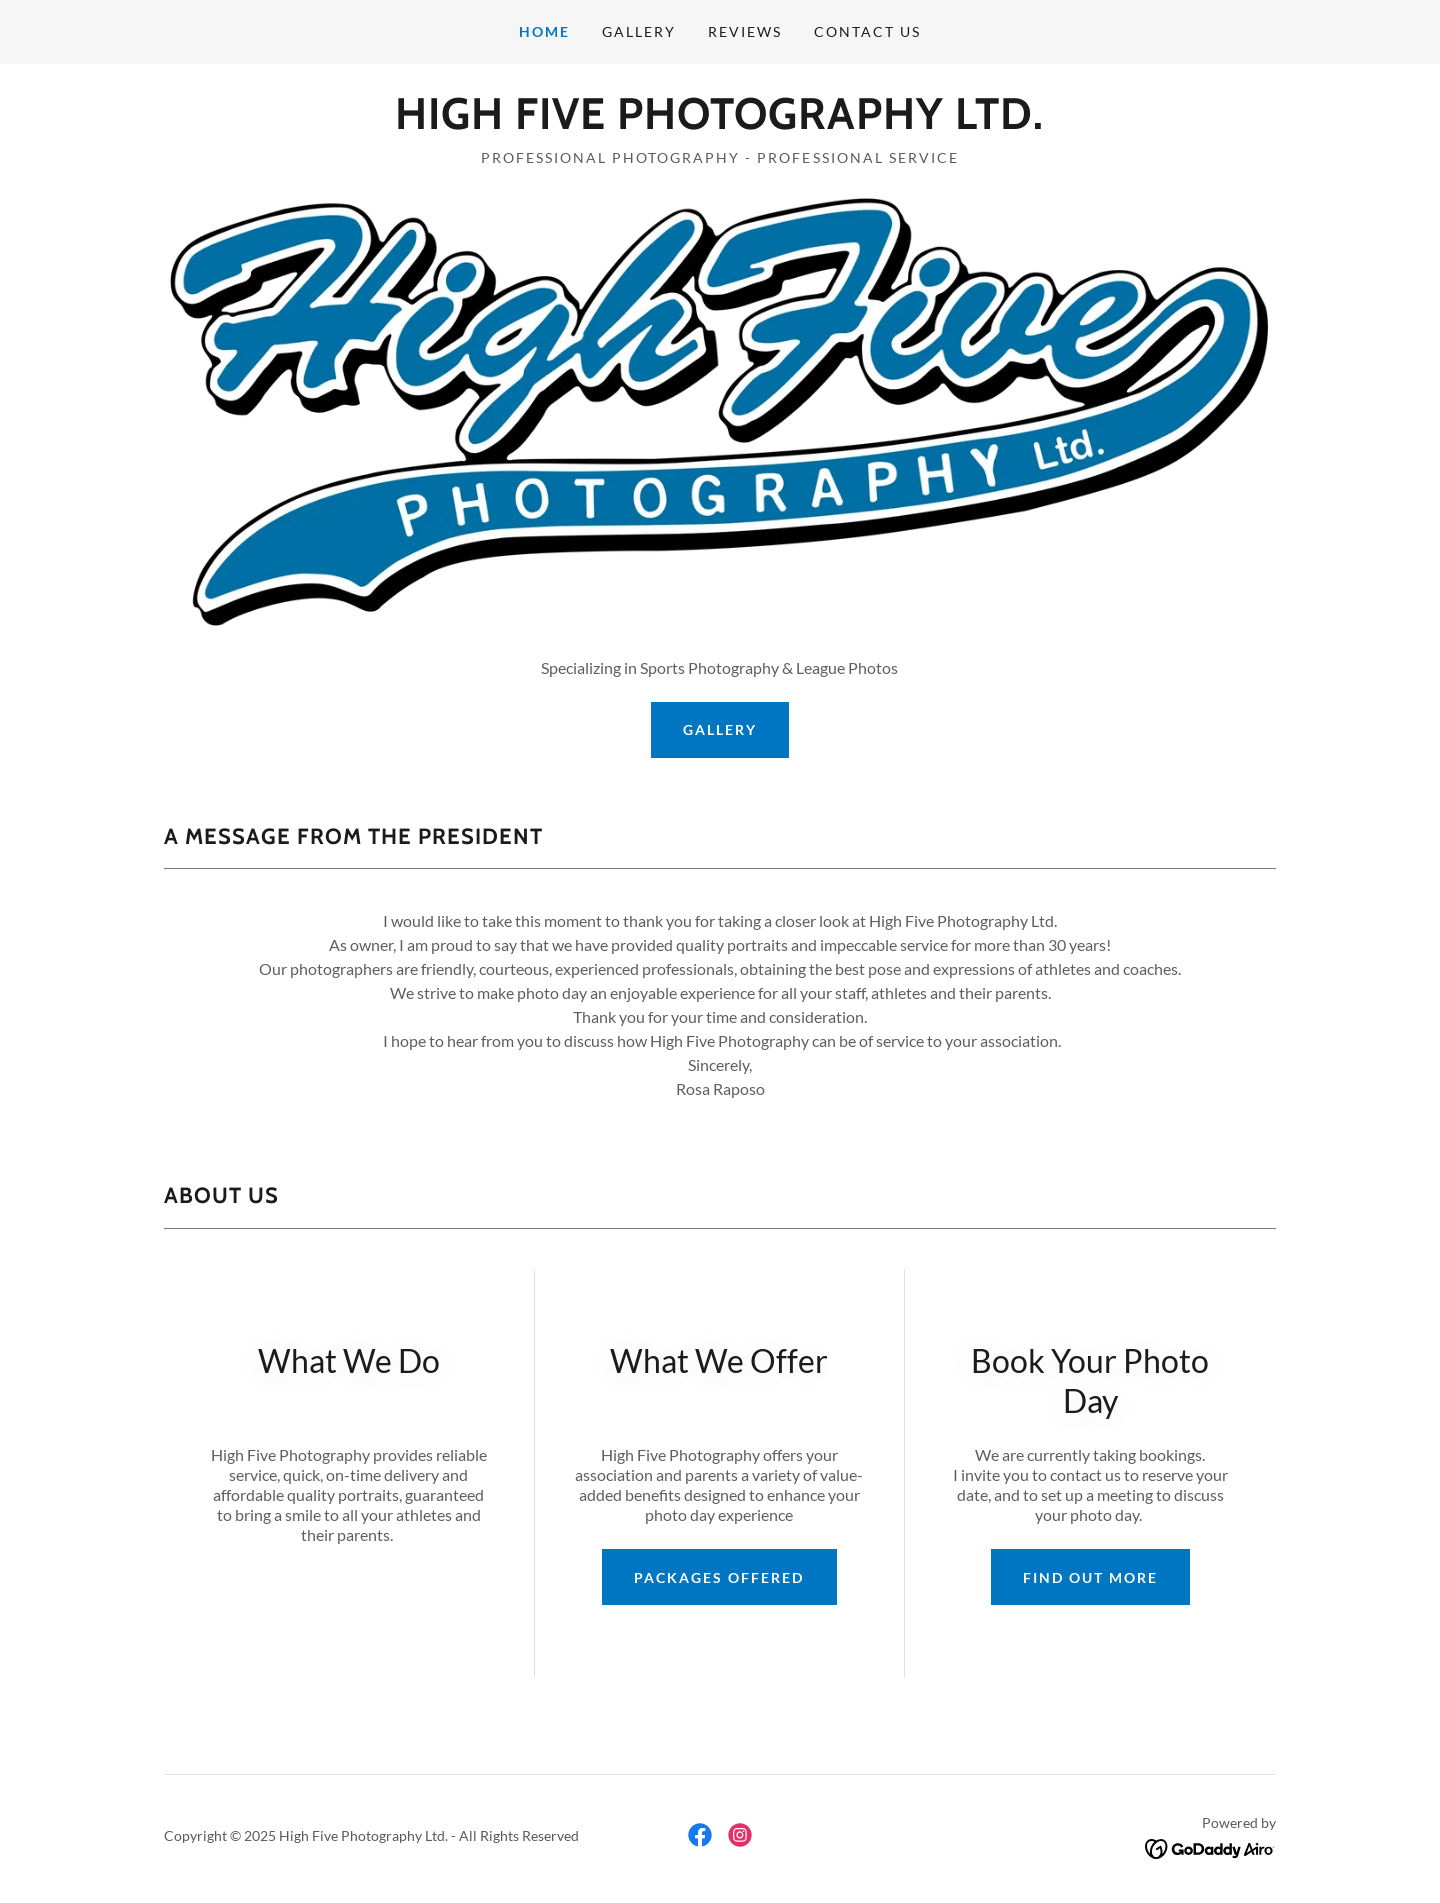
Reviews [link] (745, 31)
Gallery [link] (639, 31)
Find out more (1090, 1577)
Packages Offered (719, 1577)
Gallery (720, 729)
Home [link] (544, 31)
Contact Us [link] (867, 31)
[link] (719, 122)
